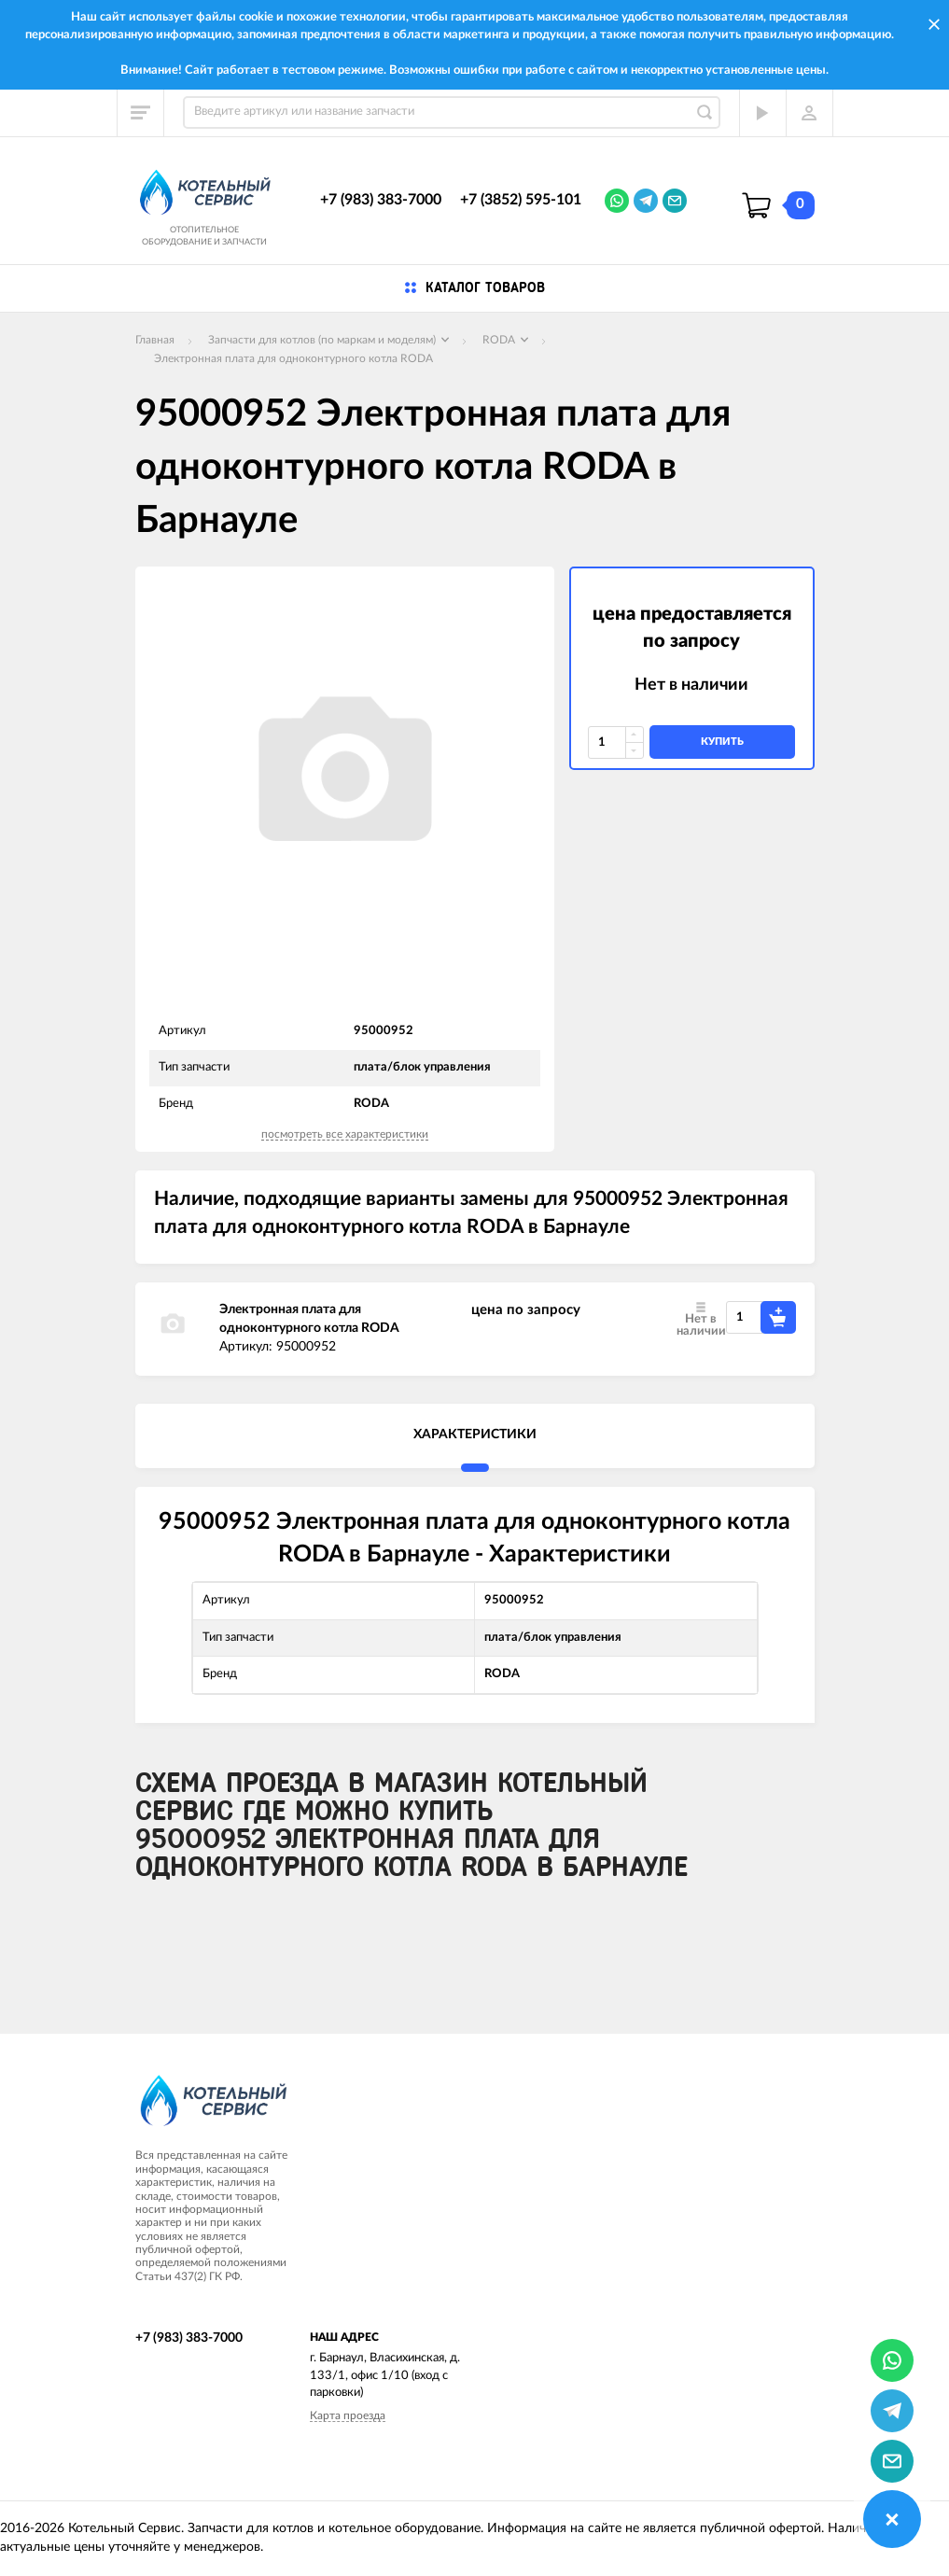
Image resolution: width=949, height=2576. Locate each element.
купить (722, 741)
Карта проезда (347, 2415)
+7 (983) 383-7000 (380, 199)
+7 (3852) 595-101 (520, 199)
